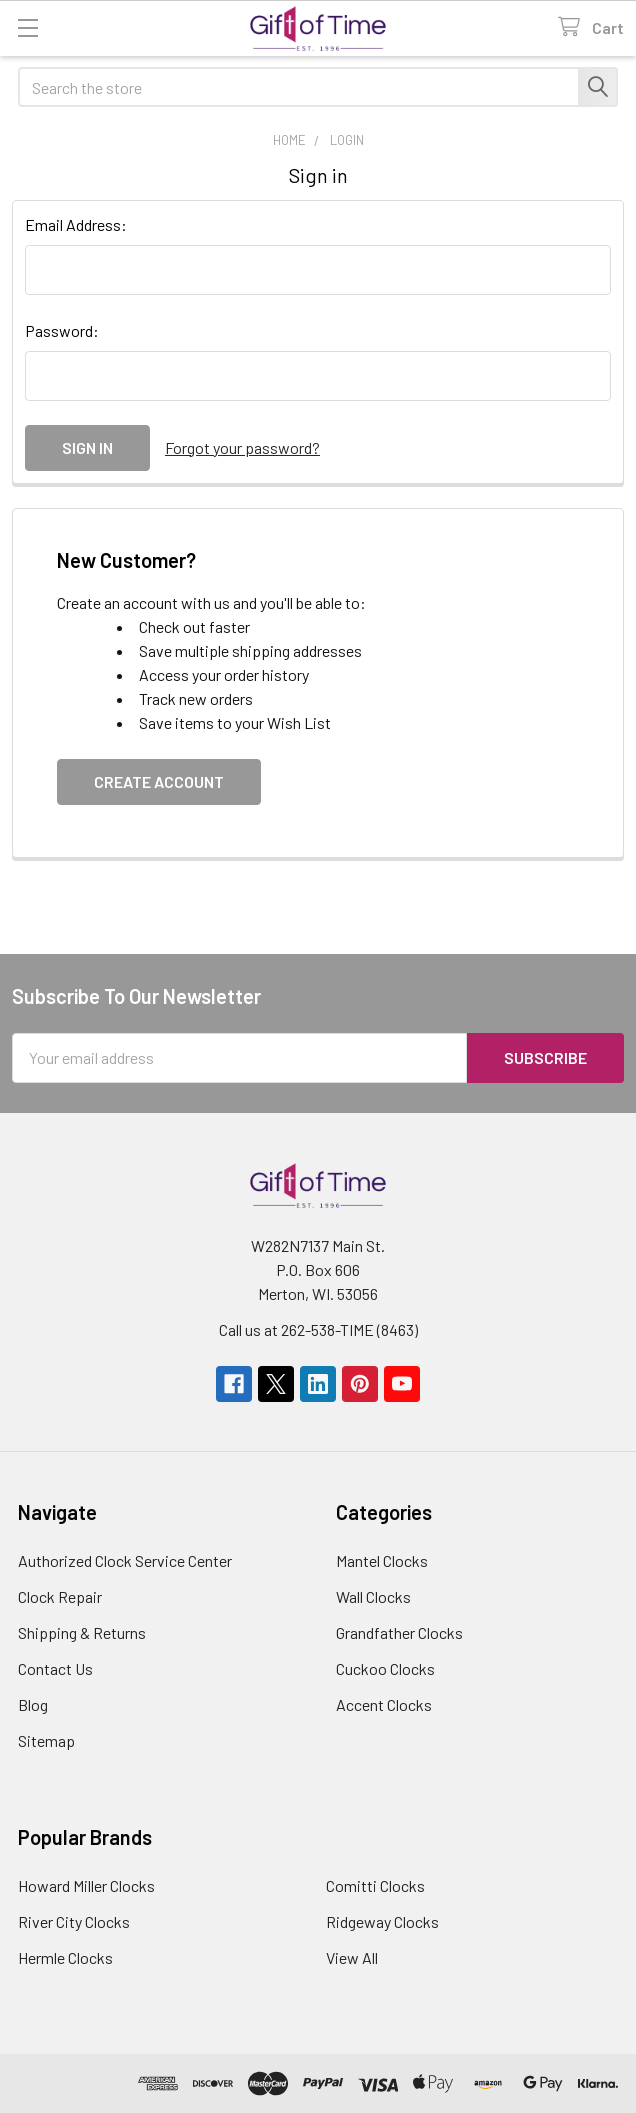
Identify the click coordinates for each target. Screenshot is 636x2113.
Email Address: (76, 224)
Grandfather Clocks (399, 1632)
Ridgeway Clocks (382, 1921)
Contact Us (55, 1668)
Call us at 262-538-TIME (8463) (318, 1329)
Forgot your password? (242, 447)
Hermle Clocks (65, 1957)
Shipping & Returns (82, 1632)
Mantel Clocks (382, 1560)
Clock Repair (60, 1596)
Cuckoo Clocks (385, 1668)
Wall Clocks (373, 1596)
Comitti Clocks (375, 1885)
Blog (33, 1704)
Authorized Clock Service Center (125, 1560)
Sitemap (46, 1740)
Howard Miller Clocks (86, 1885)
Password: (62, 330)
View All (352, 1957)
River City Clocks (74, 1921)
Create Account (159, 781)
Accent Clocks (384, 1704)
